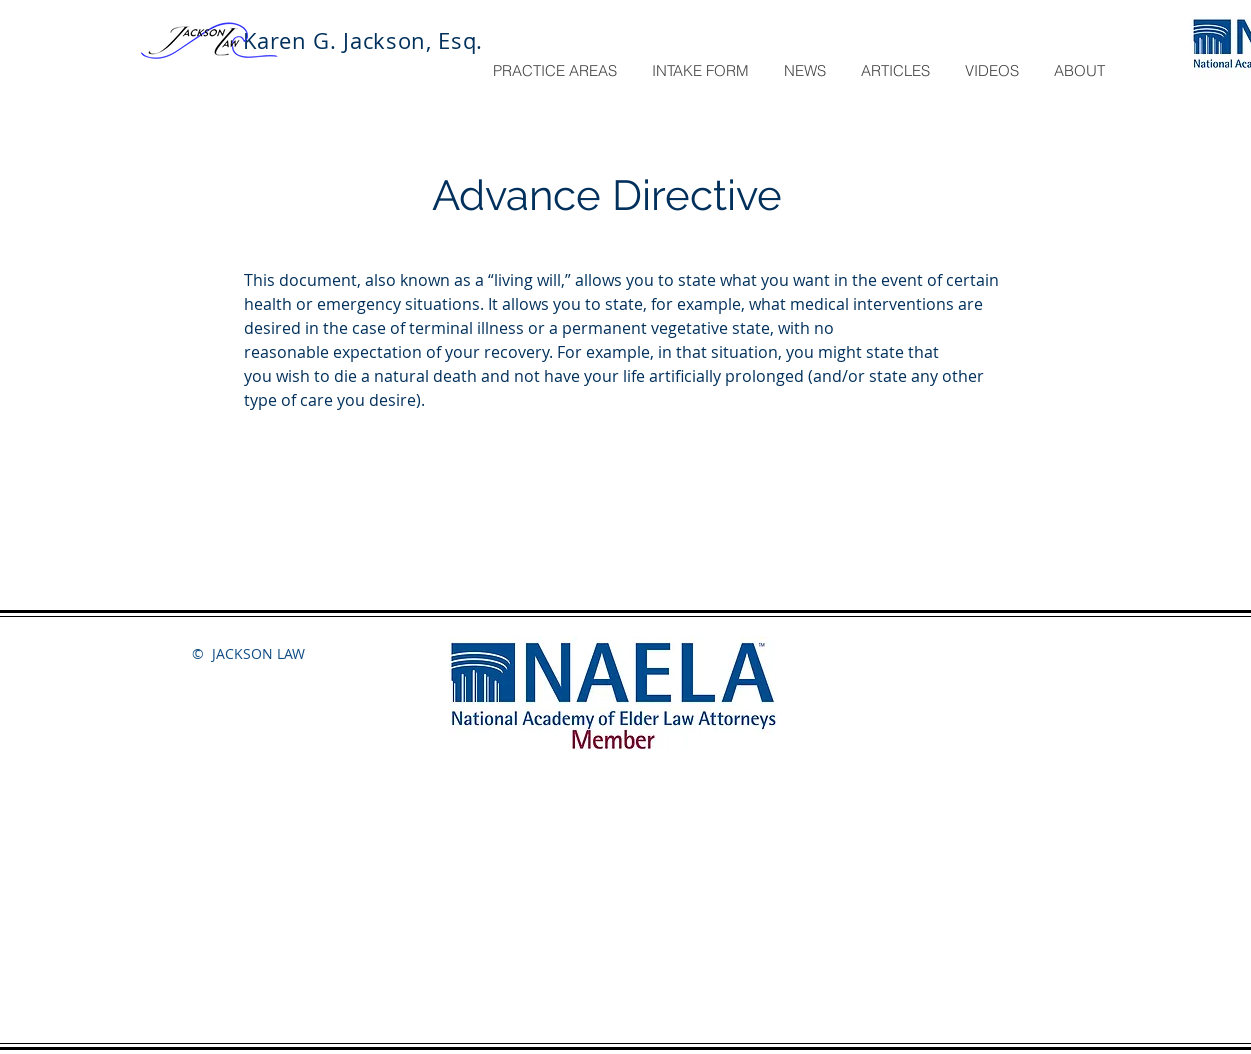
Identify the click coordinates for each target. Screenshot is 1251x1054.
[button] (557, 71)
